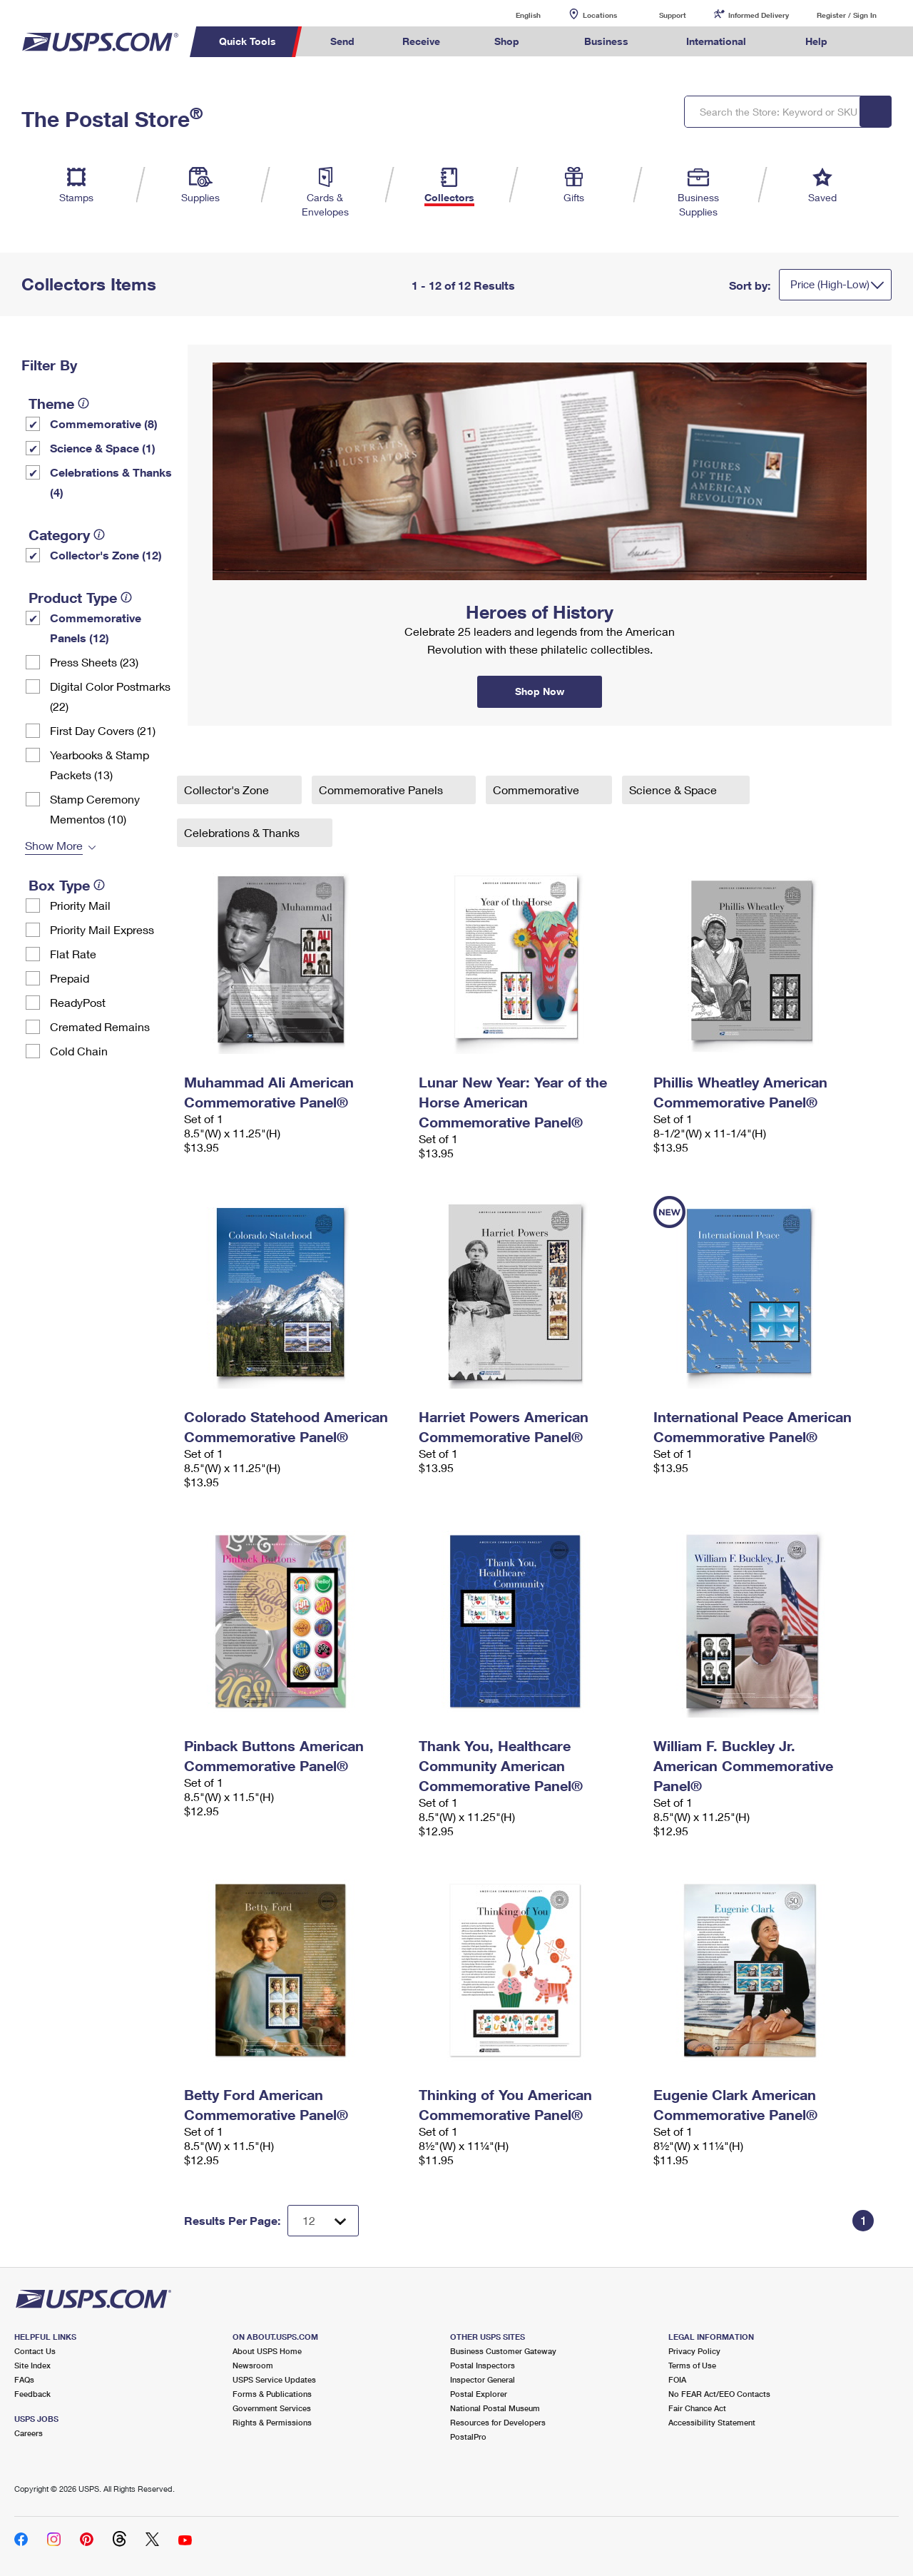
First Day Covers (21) (102, 730)
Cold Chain (79, 1051)
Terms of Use (692, 2365)
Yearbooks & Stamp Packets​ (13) (99, 764)
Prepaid (69, 978)
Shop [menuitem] (506, 41)
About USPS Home (267, 2351)
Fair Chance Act (697, 2408)
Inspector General (482, 2379)
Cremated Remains (100, 1026)
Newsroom (253, 2365)
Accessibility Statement (711, 2422)
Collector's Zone (228, 789)
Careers (28, 2433)
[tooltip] (83, 403)
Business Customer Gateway (503, 2351)
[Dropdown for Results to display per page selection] (323, 2220)
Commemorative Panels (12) (95, 627)
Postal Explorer (478, 2393)
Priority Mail (80, 905)
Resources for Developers (498, 2422)
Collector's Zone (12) (106, 555)
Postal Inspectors (482, 2365)
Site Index (32, 2365)
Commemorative (537, 789)
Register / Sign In (847, 15)
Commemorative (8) (104, 423)
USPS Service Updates (274, 2379)
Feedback (32, 2393)
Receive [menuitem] (421, 41)
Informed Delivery (758, 15)
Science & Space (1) (102, 448)
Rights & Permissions (272, 2422)
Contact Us (35, 2351)
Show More (54, 845)
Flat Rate (73, 953)
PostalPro (468, 2436)
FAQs (24, 2379)
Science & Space (674, 789)
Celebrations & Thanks (243, 832)
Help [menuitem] (816, 41)
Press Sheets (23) (94, 662)
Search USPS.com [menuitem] (878, 41)
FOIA (677, 2379)
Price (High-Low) (829, 284)
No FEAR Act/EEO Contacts (719, 2393)
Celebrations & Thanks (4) (111, 482)
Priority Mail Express (102, 929)
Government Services (272, 2408)
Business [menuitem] (606, 41)
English (513, 14)
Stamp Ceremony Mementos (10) (95, 809)
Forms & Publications (272, 2393)
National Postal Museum (495, 2408)
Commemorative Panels (382, 789)
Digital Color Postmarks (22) (110, 696)
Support (672, 15)
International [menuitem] (716, 41)
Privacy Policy (694, 2351)
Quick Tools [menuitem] (247, 41)
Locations (600, 15)
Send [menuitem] (342, 41)
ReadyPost (78, 1002)
